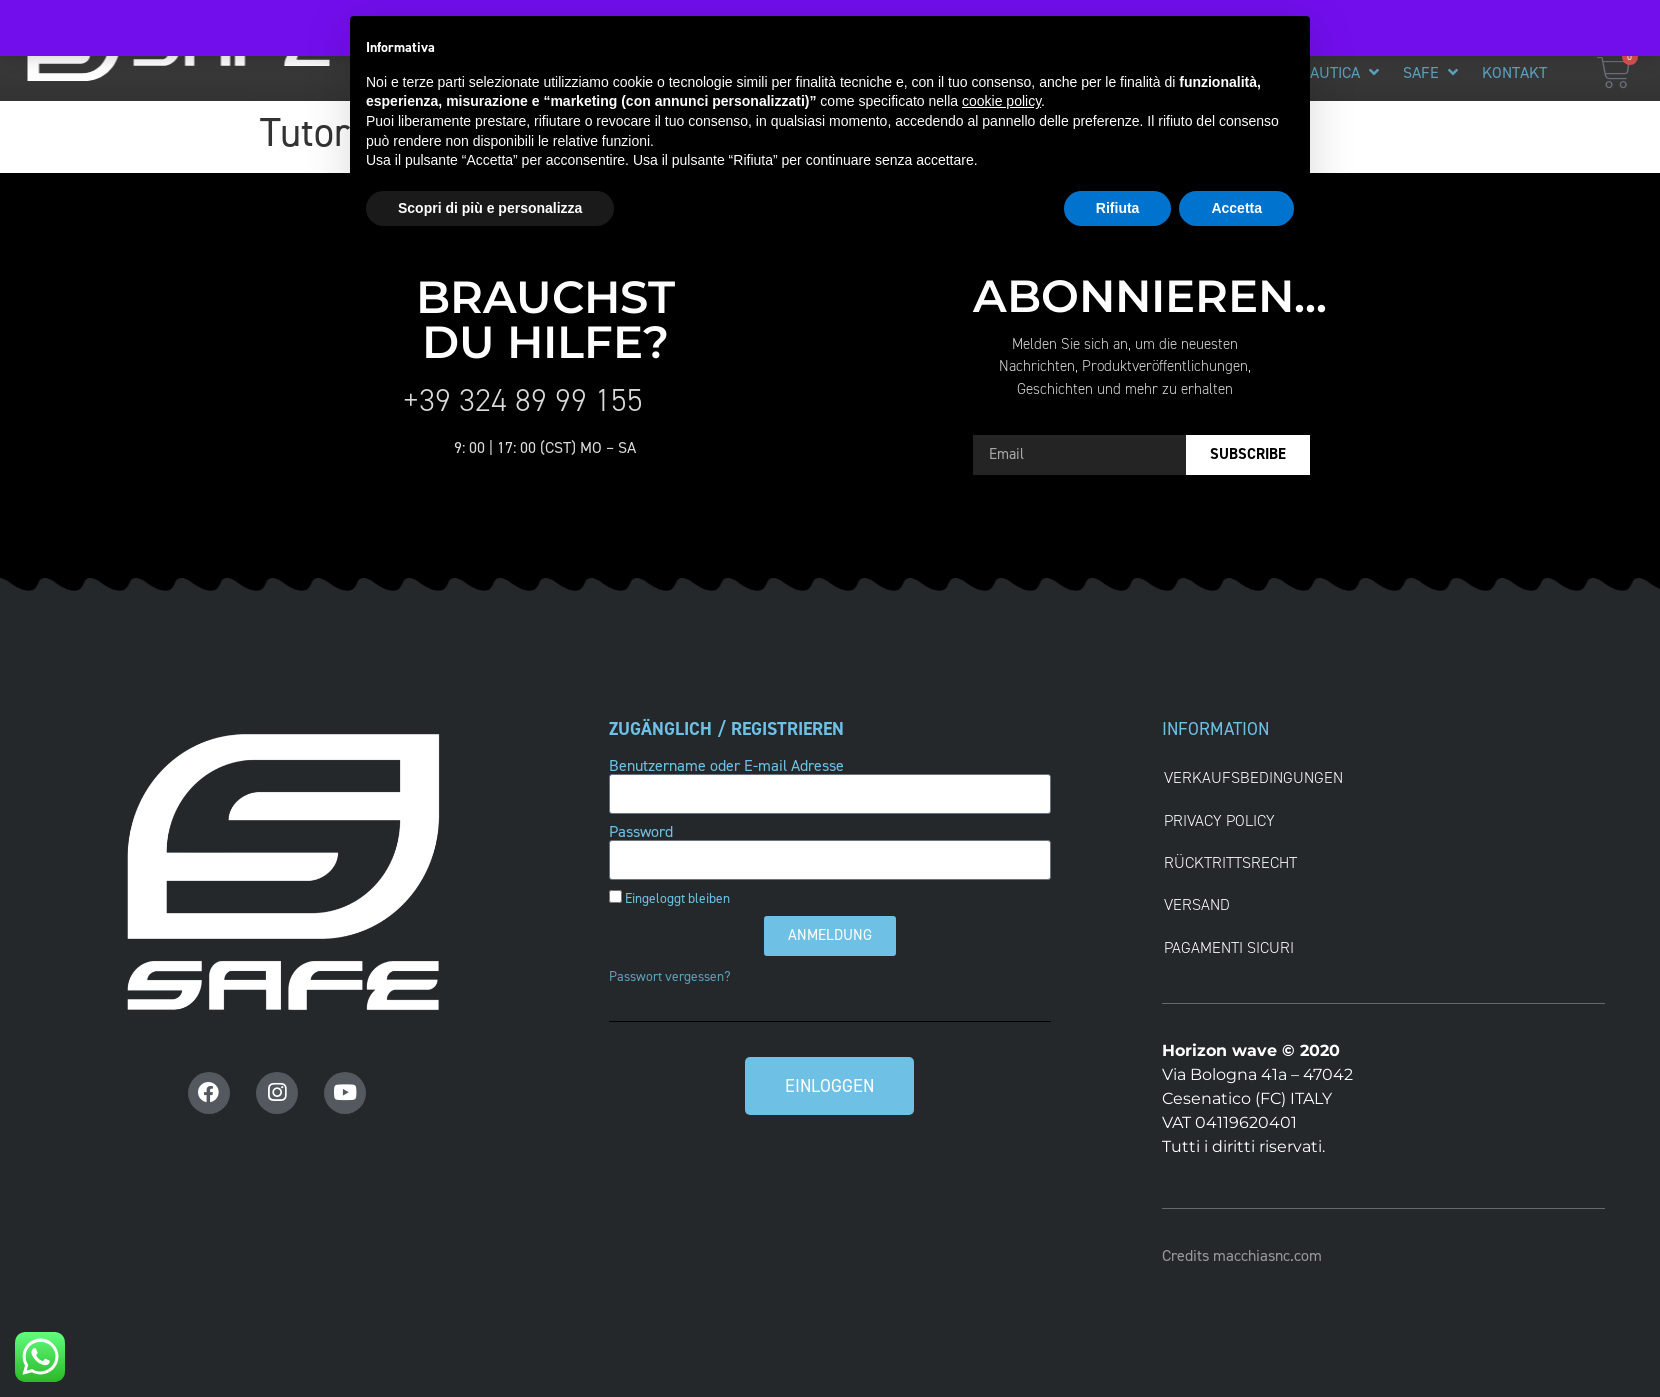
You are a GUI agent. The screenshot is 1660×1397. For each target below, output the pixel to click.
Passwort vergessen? (670, 976)
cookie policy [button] (1001, 101)
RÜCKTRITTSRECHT (1230, 862)
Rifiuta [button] (1118, 208)
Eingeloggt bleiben (669, 898)
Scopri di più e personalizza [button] (490, 208)
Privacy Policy (1219, 820)
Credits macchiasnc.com (1242, 1255)
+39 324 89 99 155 (523, 400)
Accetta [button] (1236, 208)
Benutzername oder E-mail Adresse (726, 766)
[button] (1341, 73)
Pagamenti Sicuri (1229, 947)
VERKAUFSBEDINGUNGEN (1253, 777)
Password (641, 832)
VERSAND (1197, 904)
